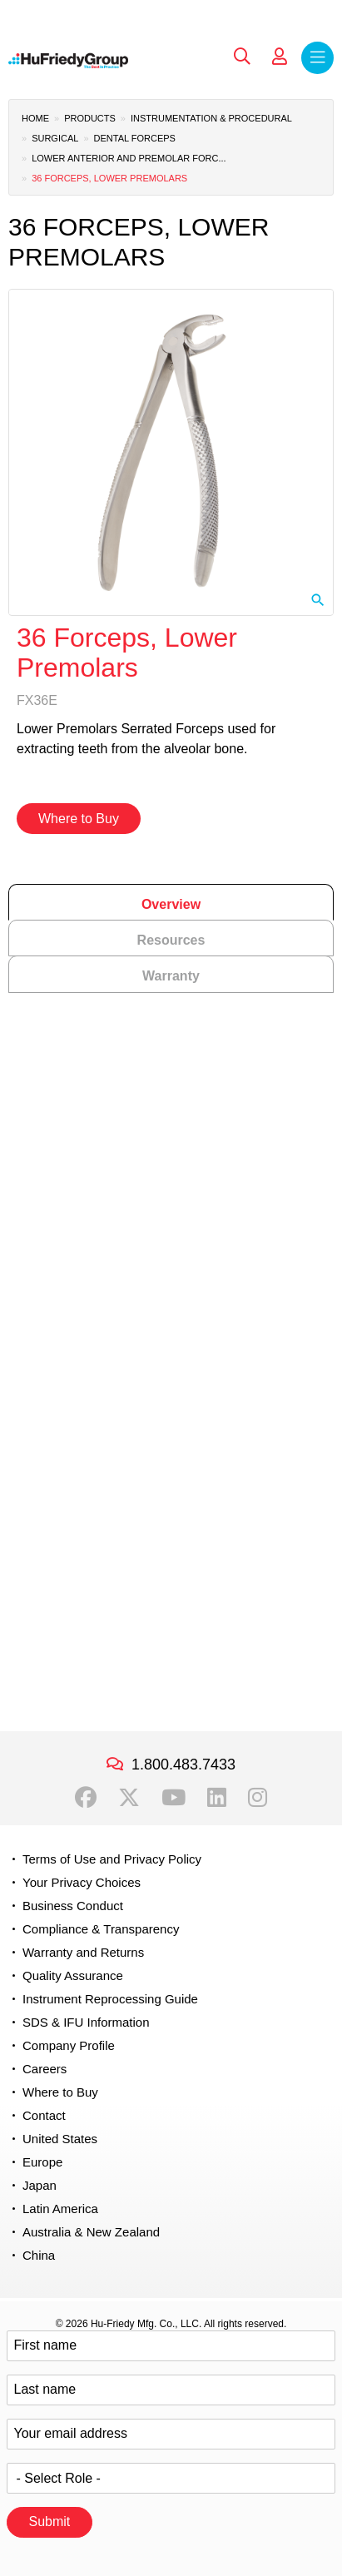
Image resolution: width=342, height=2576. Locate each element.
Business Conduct (72, 1905)
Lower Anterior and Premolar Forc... (129, 158)
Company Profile (68, 2045)
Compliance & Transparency (100, 1929)
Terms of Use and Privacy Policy (111, 1859)
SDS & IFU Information (86, 2022)
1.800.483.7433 (183, 1764)
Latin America (60, 2208)
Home (35, 118)
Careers (44, 2069)
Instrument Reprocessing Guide (110, 1999)
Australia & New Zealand (91, 2232)
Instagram (257, 1798)
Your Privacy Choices (81, 1882)
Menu (317, 58)
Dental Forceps (135, 138)
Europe (42, 2162)
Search (242, 57)
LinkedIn (216, 1798)
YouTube (173, 1798)
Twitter (129, 1798)
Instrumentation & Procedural (211, 118)
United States (59, 2139)
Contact (44, 2115)
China (38, 2255)
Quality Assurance (72, 1975)
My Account (279, 57)
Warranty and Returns (83, 1952)
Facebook (86, 1798)
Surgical (55, 138)
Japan (39, 2185)
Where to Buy (78, 819)
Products (90, 118)
